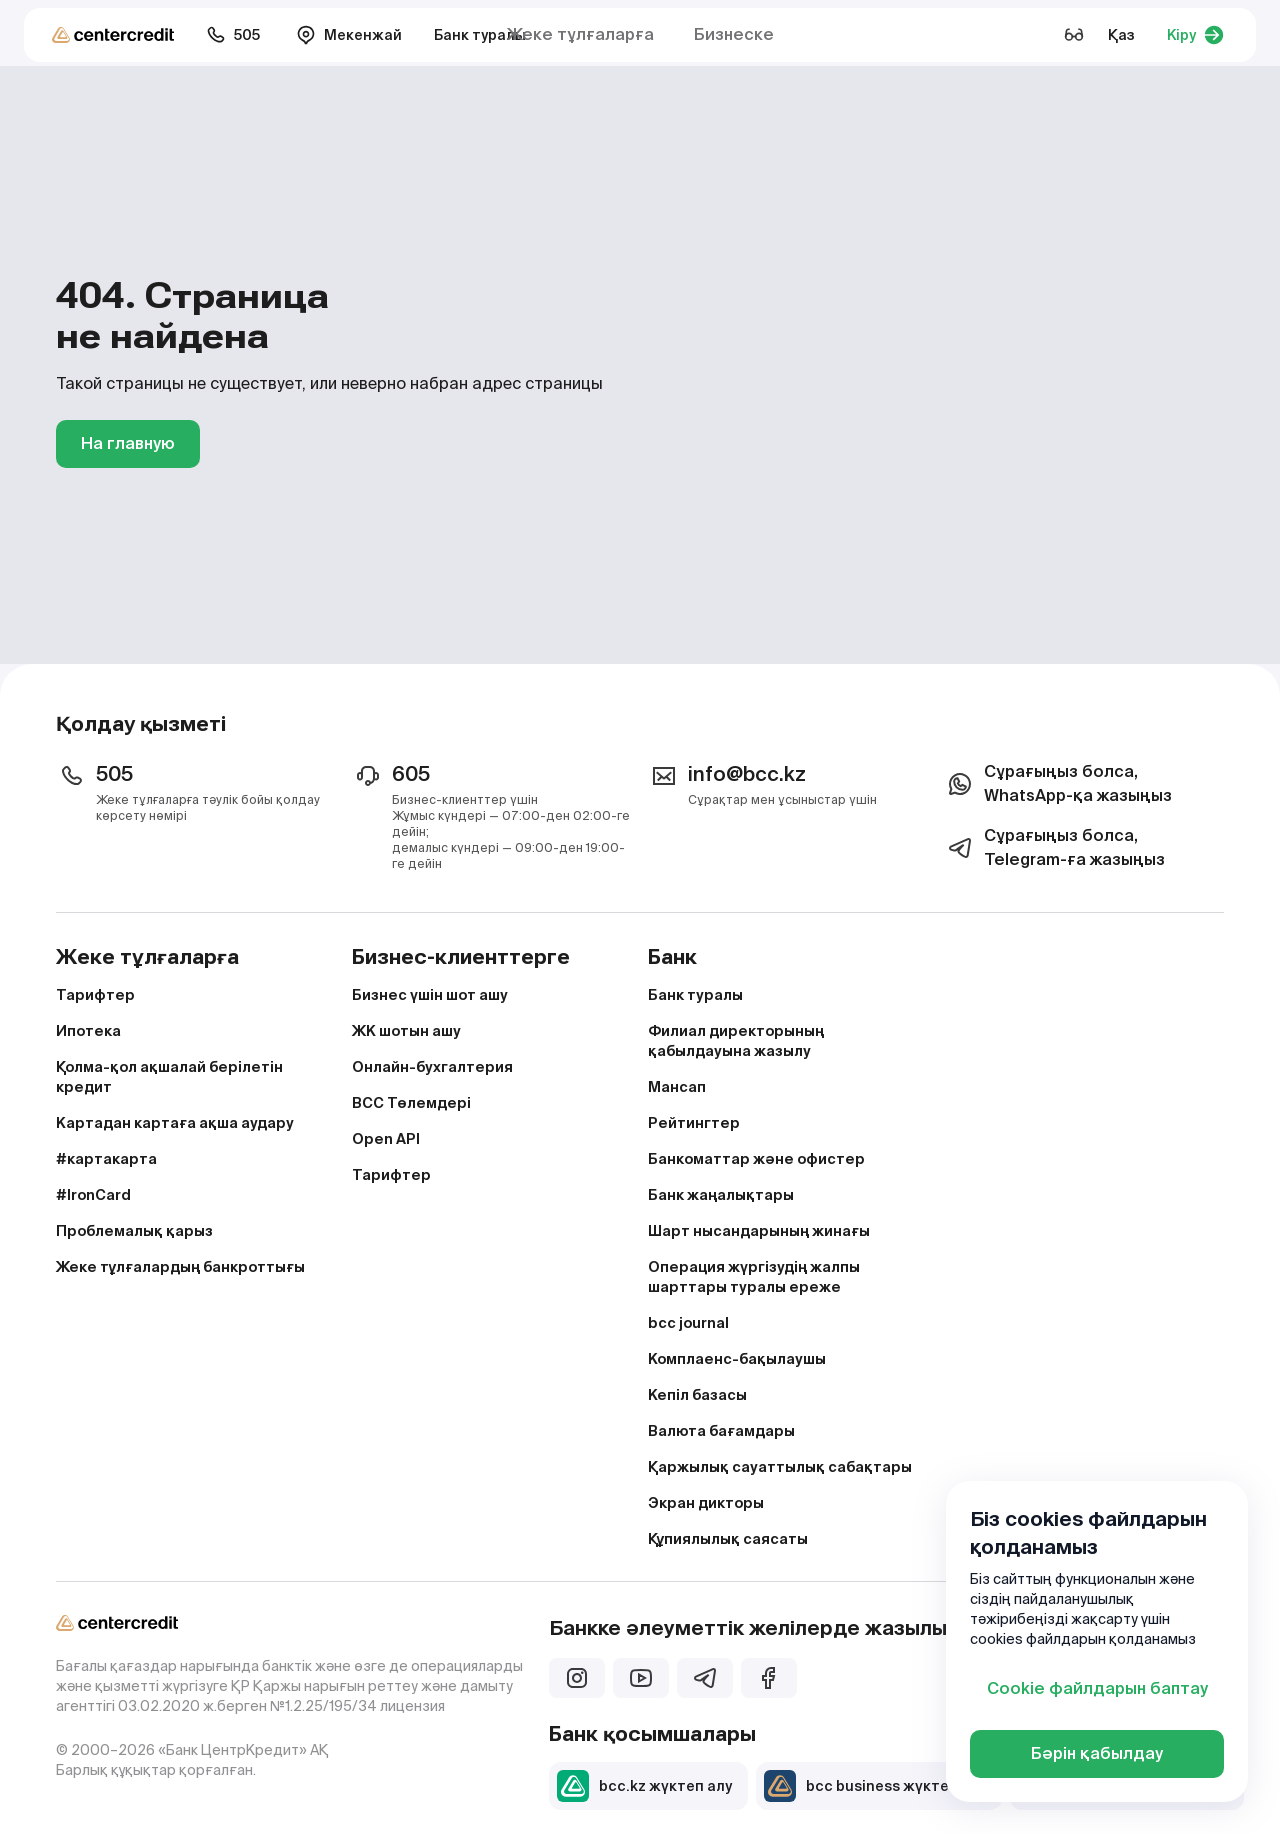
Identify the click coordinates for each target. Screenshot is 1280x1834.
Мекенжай (349, 35)
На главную (128, 443)
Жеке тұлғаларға (580, 34)
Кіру (1195, 35)
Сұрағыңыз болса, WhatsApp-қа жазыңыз (1058, 783)
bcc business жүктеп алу (875, 1786)
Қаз (1121, 35)
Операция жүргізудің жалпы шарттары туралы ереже (754, 1277)
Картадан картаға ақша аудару (175, 1123)
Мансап (677, 1087)
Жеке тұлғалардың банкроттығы (180, 1267)
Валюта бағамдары (721, 1431)
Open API (386, 1139)
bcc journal (688, 1323)
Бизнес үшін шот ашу (430, 995)
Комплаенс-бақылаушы (737, 1359)
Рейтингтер (694, 1123)
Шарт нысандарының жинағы (759, 1231)
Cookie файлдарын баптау (1097, 1688)
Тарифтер (95, 995)
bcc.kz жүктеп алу (644, 1786)
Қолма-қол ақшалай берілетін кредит (169, 1077)
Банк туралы (480, 35)
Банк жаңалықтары (721, 1195)
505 (233, 35)
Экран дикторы (706, 1503)
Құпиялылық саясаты (728, 1539)
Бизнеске (734, 34)
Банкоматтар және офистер (756, 1159)
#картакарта (106, 1159)
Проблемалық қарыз (134, 1231)
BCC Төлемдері (411, 1103)
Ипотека (88, 1031)
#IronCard (93, 1195)
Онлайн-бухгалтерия (432, 1067)
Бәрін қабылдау (1097, 1753)
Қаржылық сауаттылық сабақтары (780, 1467)
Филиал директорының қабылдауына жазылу (736, 1041)
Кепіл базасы (697, 1395)
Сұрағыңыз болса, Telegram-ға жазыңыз (1054, 847)
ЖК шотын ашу (406, 1031)
